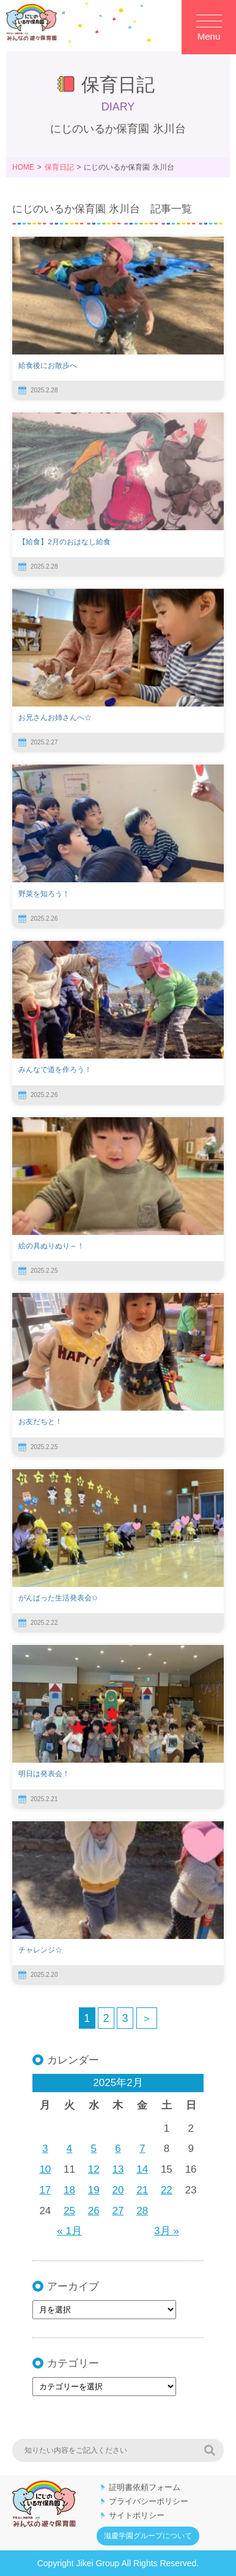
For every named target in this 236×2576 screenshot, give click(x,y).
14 (142, 2169)
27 (118, 2211)
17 (45, 2190)
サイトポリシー (136, 2515)
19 (94, 2190)
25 (69, 2211)
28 (142, 2211)
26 (94, 2211)
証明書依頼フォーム (144, 2487)
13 (118, 2169)
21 (142, 2190)
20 (118, 2190)
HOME (23, 167)
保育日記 (59, 167)
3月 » (166, 2231)
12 (94, 2169)
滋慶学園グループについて (148, 2535)
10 (45, 2169)
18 (69, 2190)
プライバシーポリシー (148, 2501)
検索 (209, 2450)
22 (166, 2190)
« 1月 (69, 2231)
